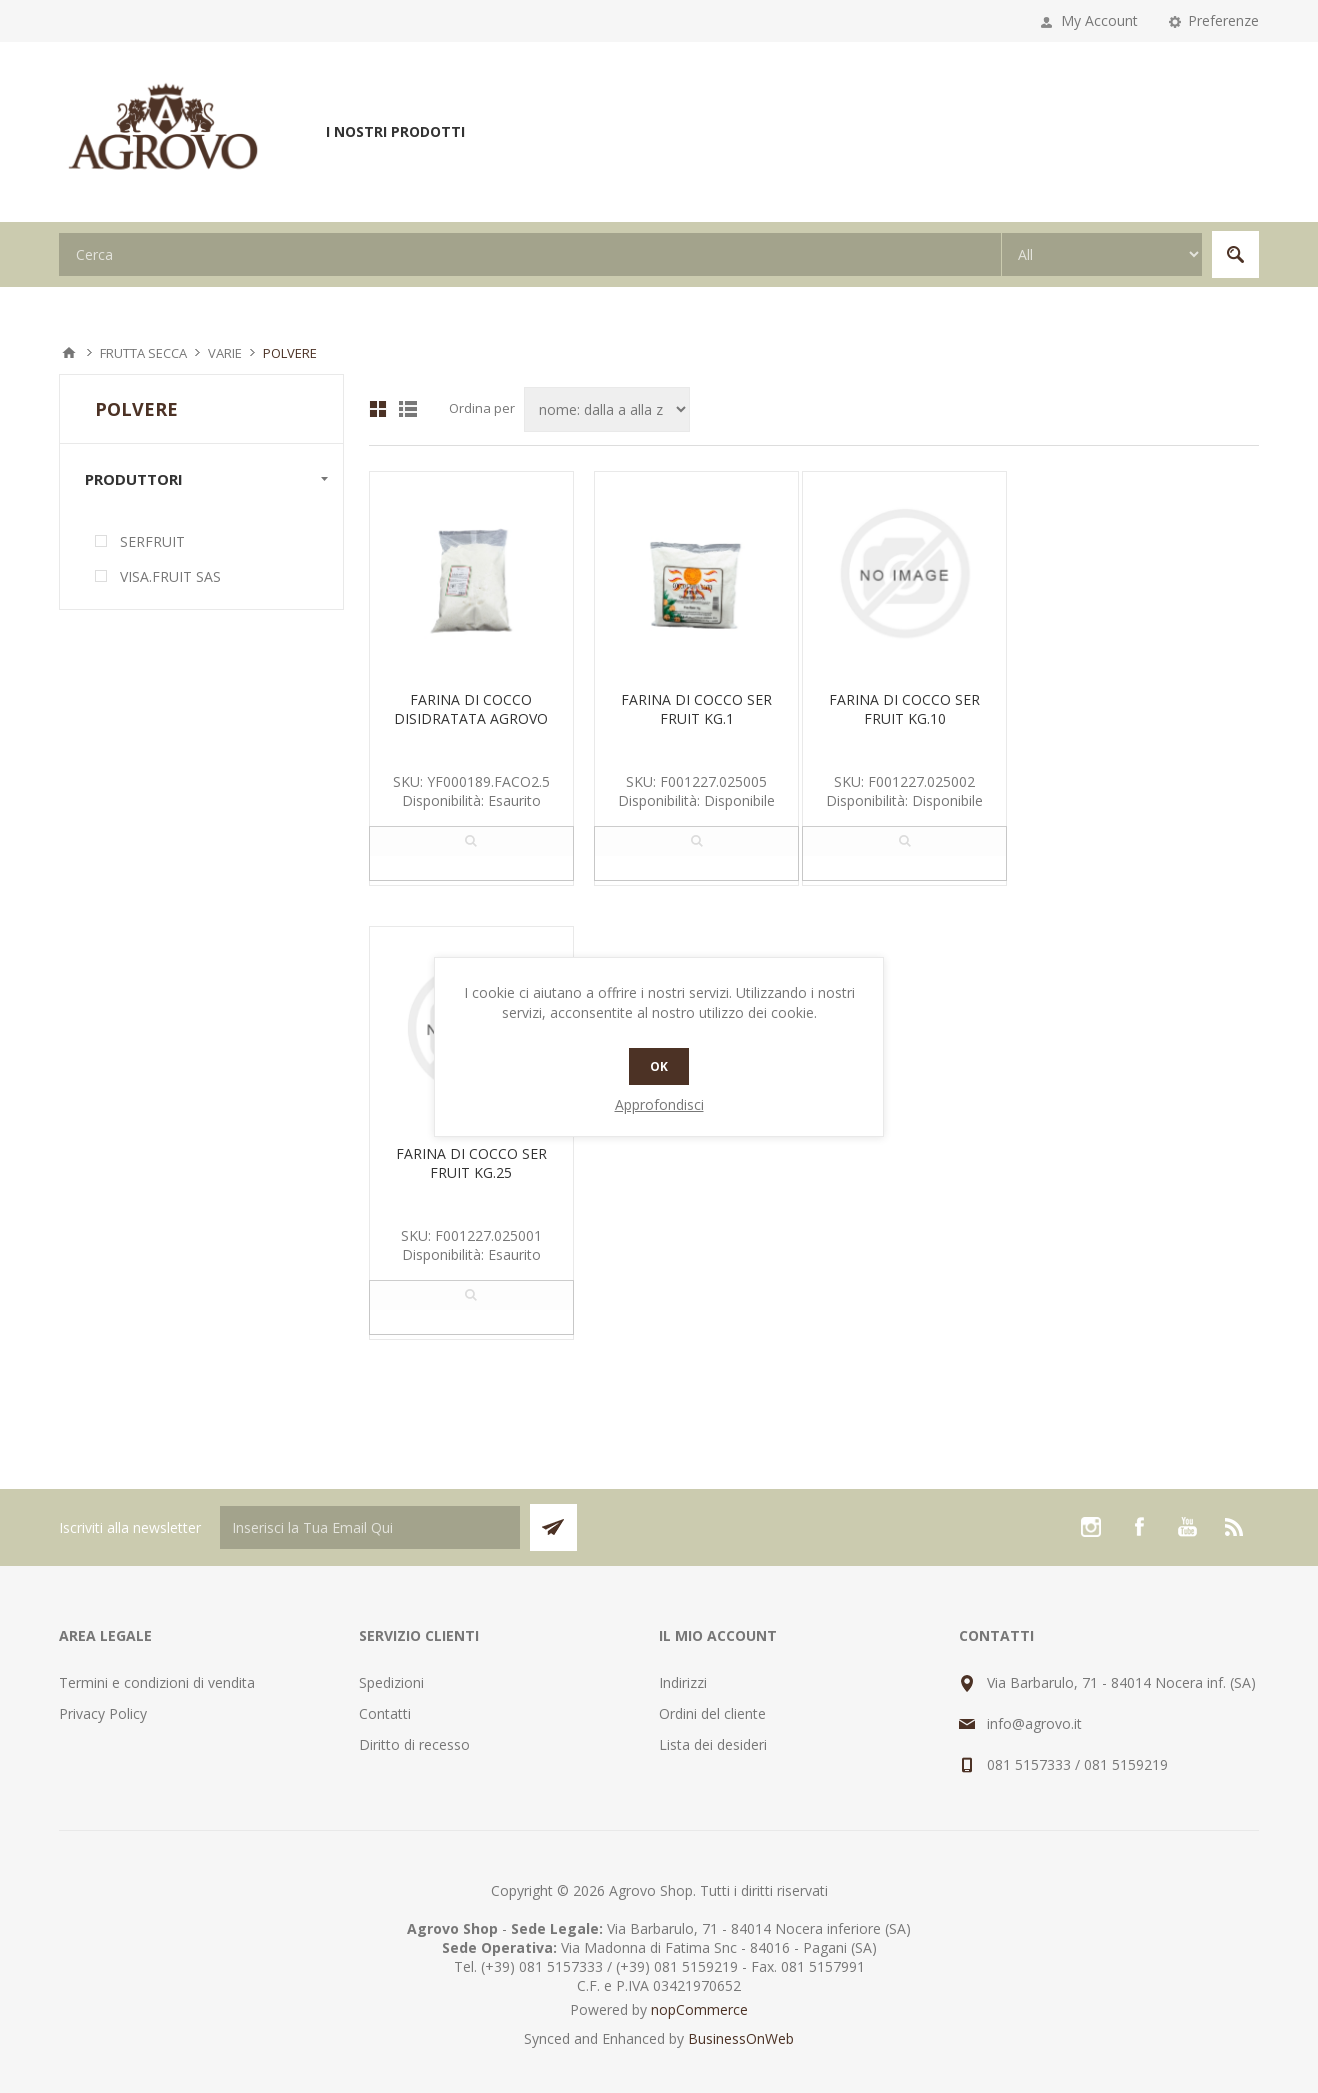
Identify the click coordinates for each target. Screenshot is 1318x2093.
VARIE (225, 353)
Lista (408, 409)
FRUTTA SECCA (143, 353)
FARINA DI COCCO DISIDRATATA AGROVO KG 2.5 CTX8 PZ (471, 718)
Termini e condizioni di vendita (157, 1682)
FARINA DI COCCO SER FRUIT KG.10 (904, 709)
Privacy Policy (103, 1713)
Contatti (385, 1713)
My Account (1099, 20)
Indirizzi (683, 1682)
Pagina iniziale (69, 353)
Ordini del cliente (712, 1713)
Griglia (378, 409)
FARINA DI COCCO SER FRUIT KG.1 (696, 709)
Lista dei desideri (713, 1744)
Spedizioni (391, 1682)
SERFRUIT (152, 541)
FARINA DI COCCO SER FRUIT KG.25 (471, 1163)
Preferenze (1223, 20)
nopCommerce (699, 2009)
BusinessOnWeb (741, 2038)
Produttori (134, 479)
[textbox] (530, 254)
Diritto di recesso (414, 1744)
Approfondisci (659, 1104)
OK (659, 1066)
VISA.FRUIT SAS (170, 576)
